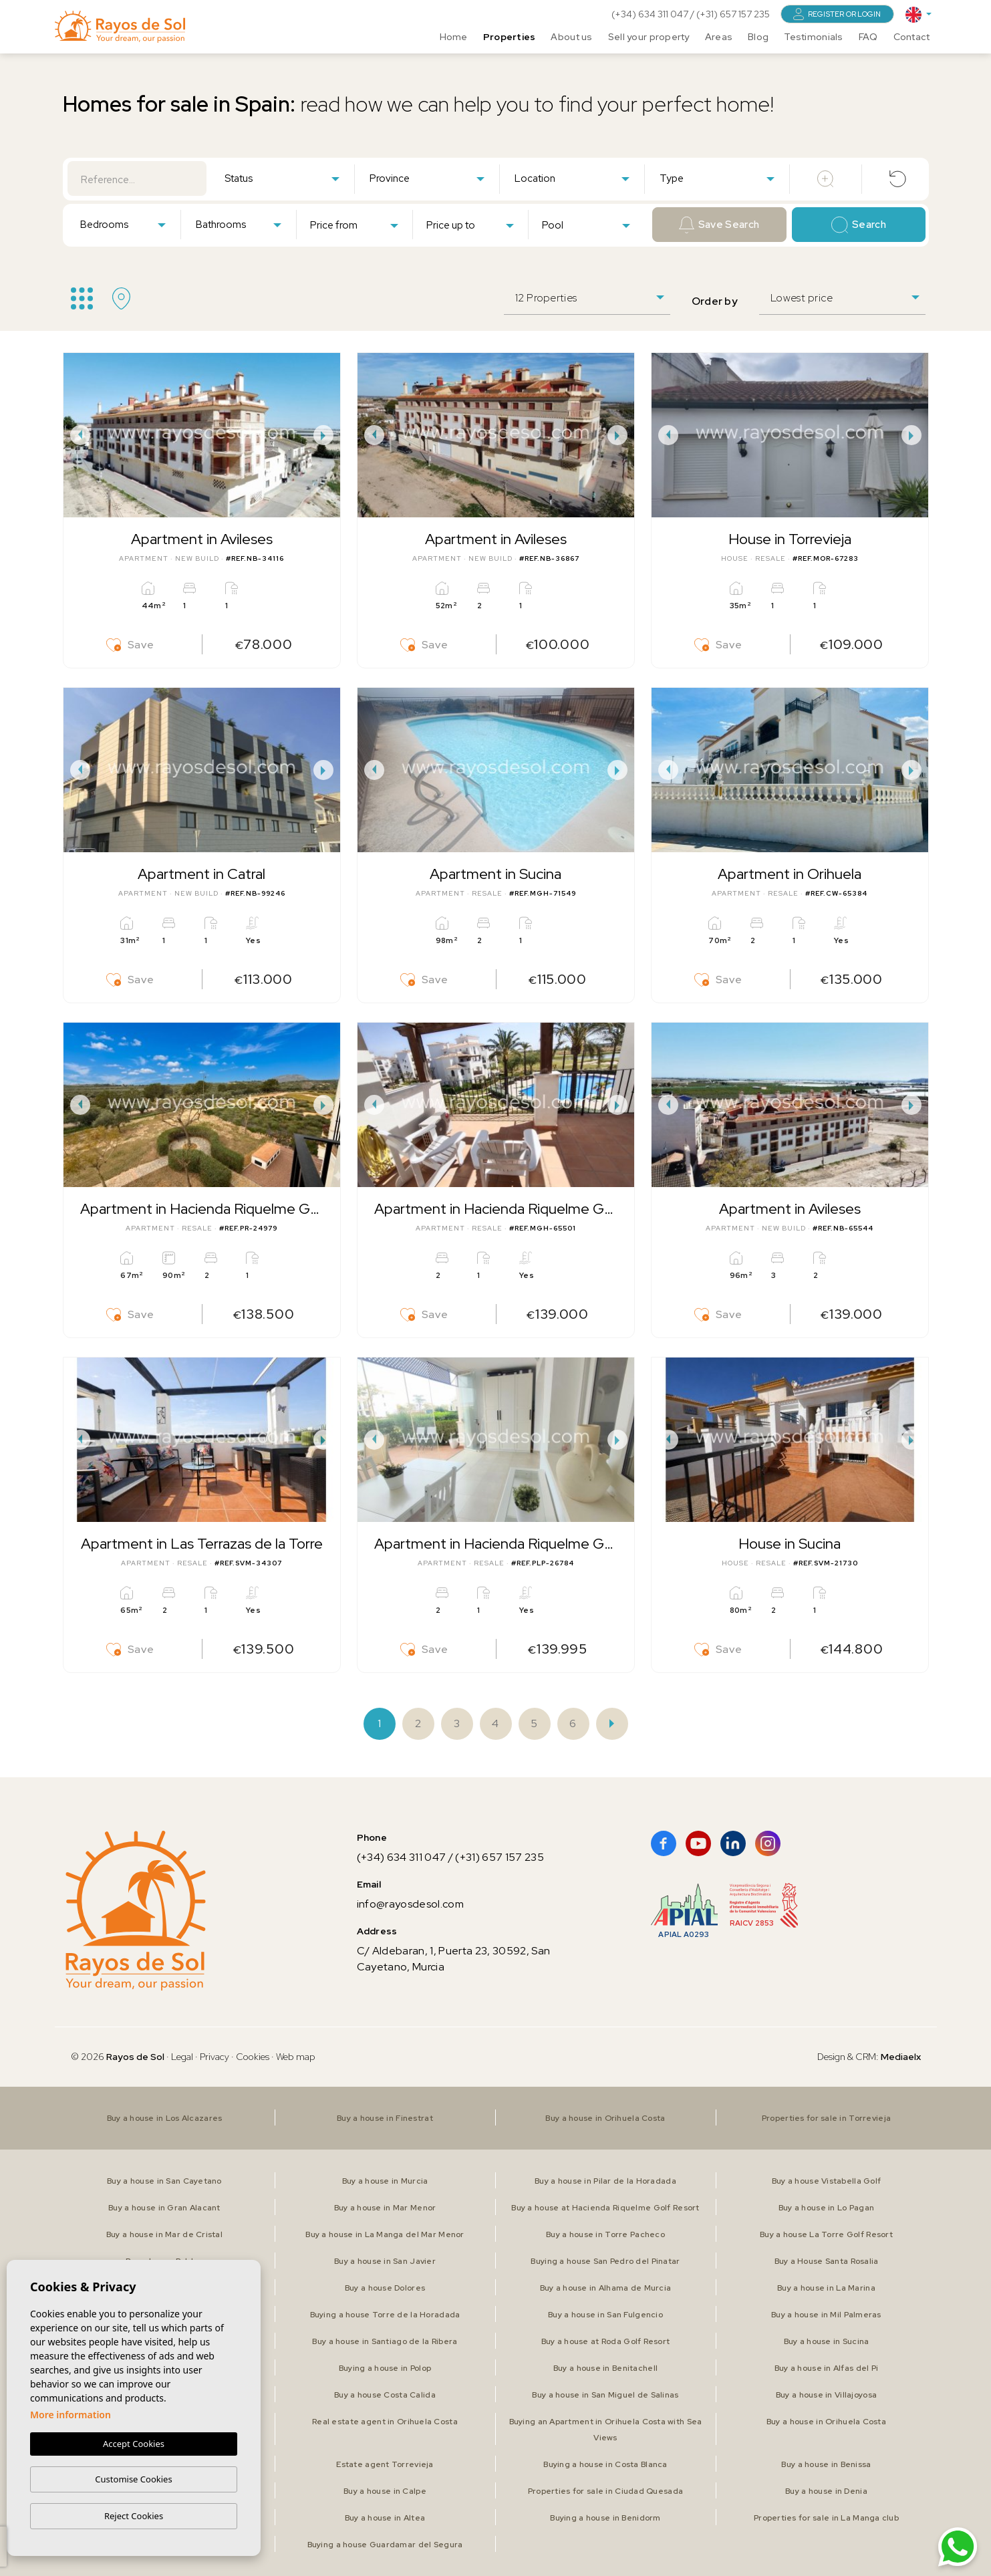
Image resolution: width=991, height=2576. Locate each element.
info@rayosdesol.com (410, 1904)
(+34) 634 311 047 (650, 14)
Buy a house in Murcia (385, 2181)
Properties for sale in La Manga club (826, 2518)
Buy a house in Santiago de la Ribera (384, 2341)
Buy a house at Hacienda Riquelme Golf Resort (605, 2207)
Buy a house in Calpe (384, 2491)
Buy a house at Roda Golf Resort (605, 2341)
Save (130, 645)
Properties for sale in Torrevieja (826, 2118)
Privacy (214, 2057)
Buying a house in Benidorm (605, 2518)
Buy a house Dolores (385, 2288)
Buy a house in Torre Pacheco (605, 2234)
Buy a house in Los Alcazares (165, 2118)
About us (571, 37)
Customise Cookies (133, 2479)
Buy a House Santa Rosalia (826, 2261)
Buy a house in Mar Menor (385, 2207)
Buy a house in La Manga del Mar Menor (384, 2234)
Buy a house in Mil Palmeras (826, 2314)
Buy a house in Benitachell (605, 2368)
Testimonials (813, 37)
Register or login (837, 14)
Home (454, 37)
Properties (509, 37)
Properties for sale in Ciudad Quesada (605, 2491)
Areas (718, 37)
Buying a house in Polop (385, 2368)
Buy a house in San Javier (385, 2261)
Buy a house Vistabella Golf (826, 2181)
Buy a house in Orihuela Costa (605, 2118)
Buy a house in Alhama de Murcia (606, 2288)
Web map (295, 2057)
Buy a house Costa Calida (385, 2395)
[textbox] (284, 178)
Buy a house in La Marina (826, 2288)
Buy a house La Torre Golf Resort (826, 2234)
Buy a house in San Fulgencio (605, 2314)
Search (858, 225)
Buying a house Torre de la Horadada (385, 2314)
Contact (911, 37)
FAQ (868, 37)
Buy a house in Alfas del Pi (826, 2368)
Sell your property (649, 37)
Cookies (252, 2057)
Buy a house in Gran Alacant (164, 2207)
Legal (183, 2057)
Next (326, 435)
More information (70, 2414)
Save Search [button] (719, 225)
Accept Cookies (133, 2444)
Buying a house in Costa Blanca (605, 2464)
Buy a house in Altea (385, 2518)
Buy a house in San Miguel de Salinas (605, 2395)
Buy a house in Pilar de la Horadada (605, 2181)
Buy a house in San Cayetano (164, 2181)
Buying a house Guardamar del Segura (385, 2544)
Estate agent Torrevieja (384, 2464)
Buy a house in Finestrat (385, 2118)
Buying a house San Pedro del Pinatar (605, 2261)
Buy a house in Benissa (826, 2464)
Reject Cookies (133, 2516)
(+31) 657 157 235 (733, 14)
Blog (758, 37)
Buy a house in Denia (826, 2491)
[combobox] (281, 178)
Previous (76, 435)
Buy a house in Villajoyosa (826, 2395)
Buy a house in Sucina (826, 2341)
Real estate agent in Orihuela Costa (385, 2421)
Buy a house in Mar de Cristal (164, 2234)
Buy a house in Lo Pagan (826, 2207)
